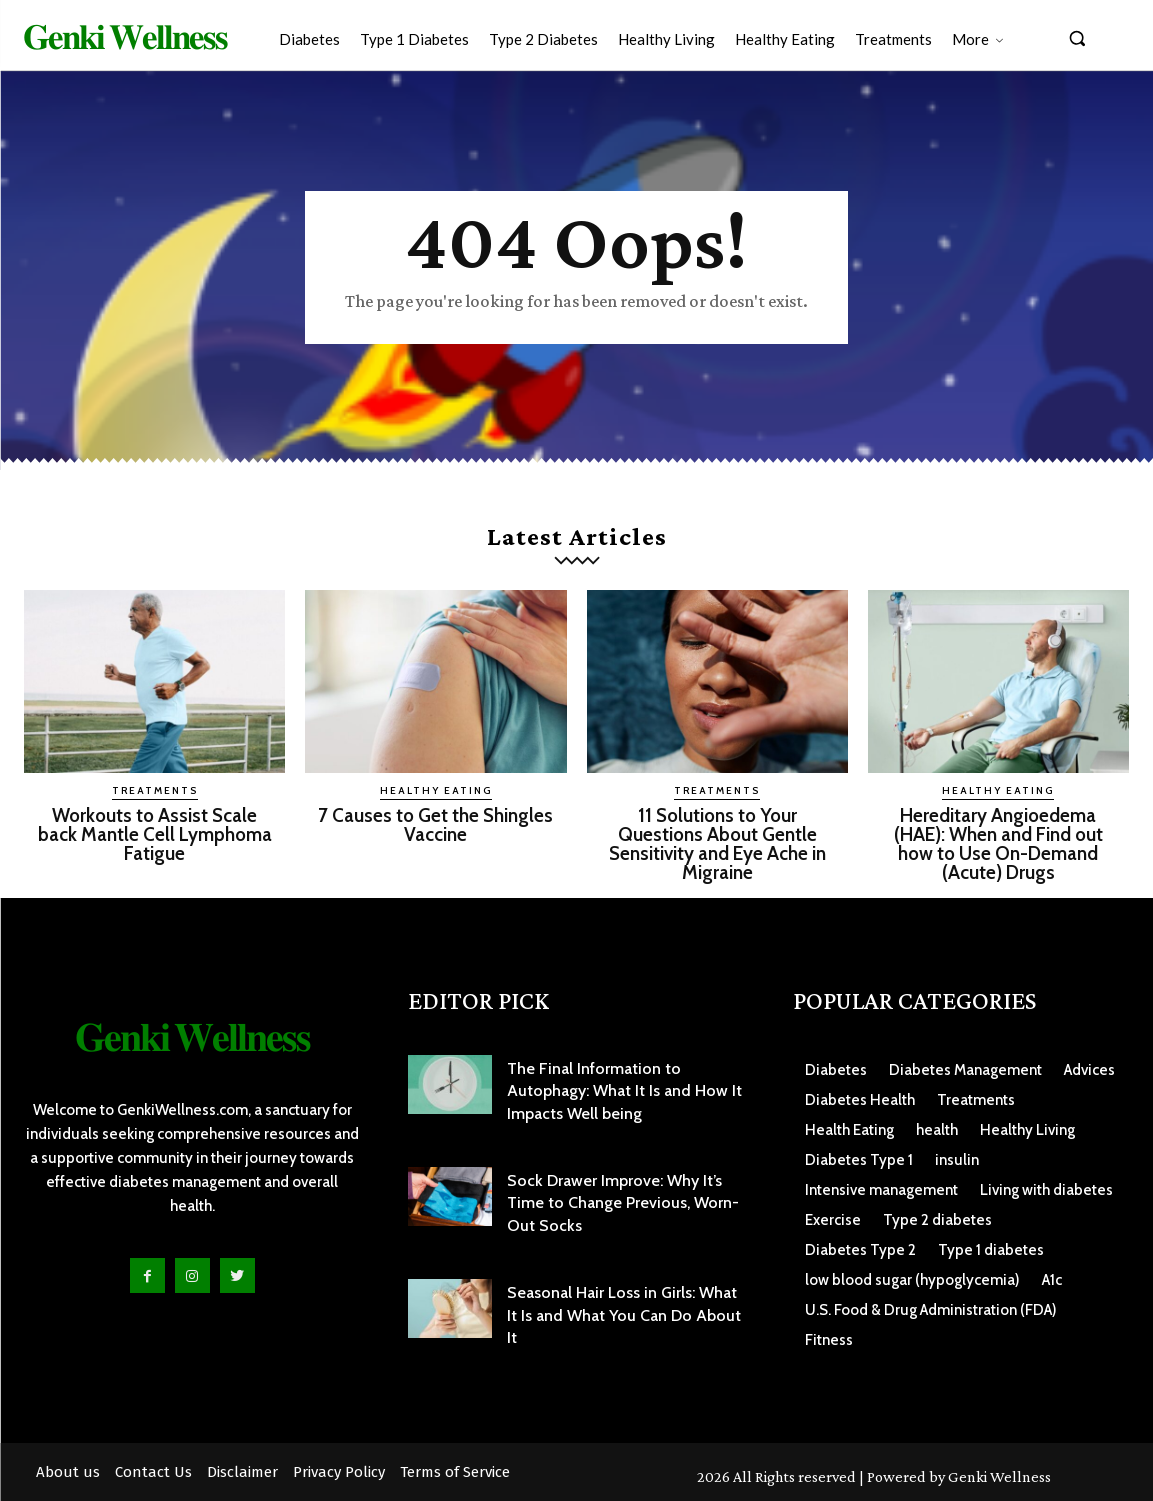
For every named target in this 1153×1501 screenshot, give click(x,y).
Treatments (155, 790)
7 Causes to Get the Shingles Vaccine (435, 825)
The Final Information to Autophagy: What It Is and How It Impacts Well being (624, 1091)
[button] (1077, 38)
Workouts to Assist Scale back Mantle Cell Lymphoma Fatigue (155, 834)
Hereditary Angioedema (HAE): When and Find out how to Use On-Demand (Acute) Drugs (998, 844)
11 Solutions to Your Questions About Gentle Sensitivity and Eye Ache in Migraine (717, 844)
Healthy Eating (436, 790)
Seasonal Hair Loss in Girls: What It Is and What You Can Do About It (624, 1315)
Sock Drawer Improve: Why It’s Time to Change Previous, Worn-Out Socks (623, 1203)
